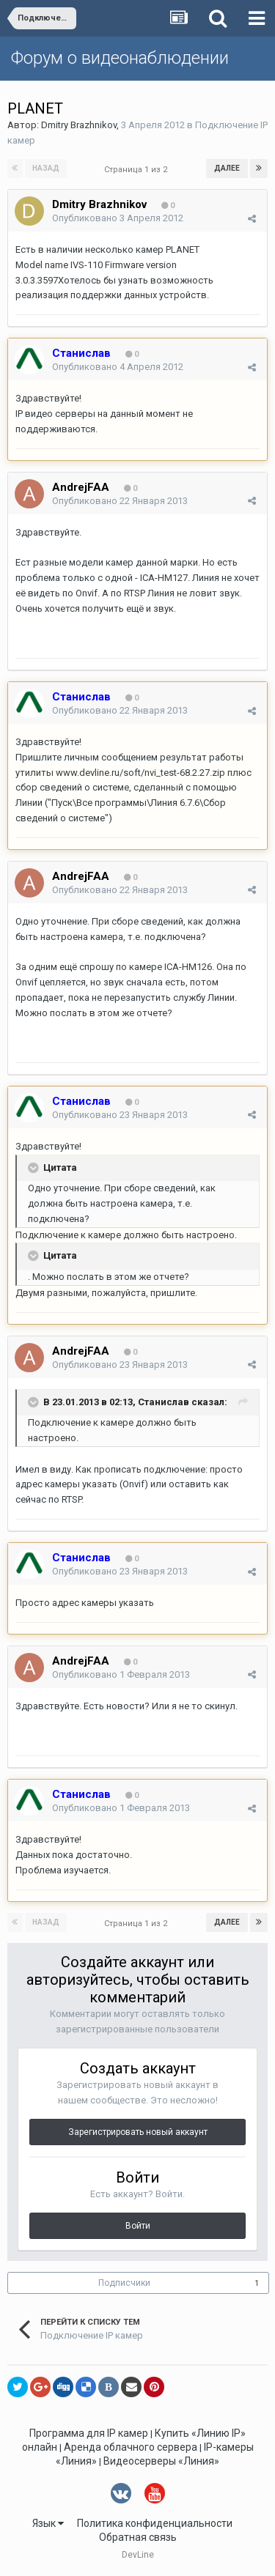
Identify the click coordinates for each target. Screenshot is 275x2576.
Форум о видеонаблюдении (120, 58)
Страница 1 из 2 (138, 169)
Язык (48, 2523)
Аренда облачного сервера (130, 2447)
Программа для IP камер (88, 2433)
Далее (227, 168)
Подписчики (124, 2283)
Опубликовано (117, 217)
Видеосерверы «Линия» (161, 2461)
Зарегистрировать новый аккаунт (138, 2132)
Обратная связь (138, 2537)
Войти (137, 2226)
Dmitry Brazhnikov (79, 124)
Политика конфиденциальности (154, 2523)
